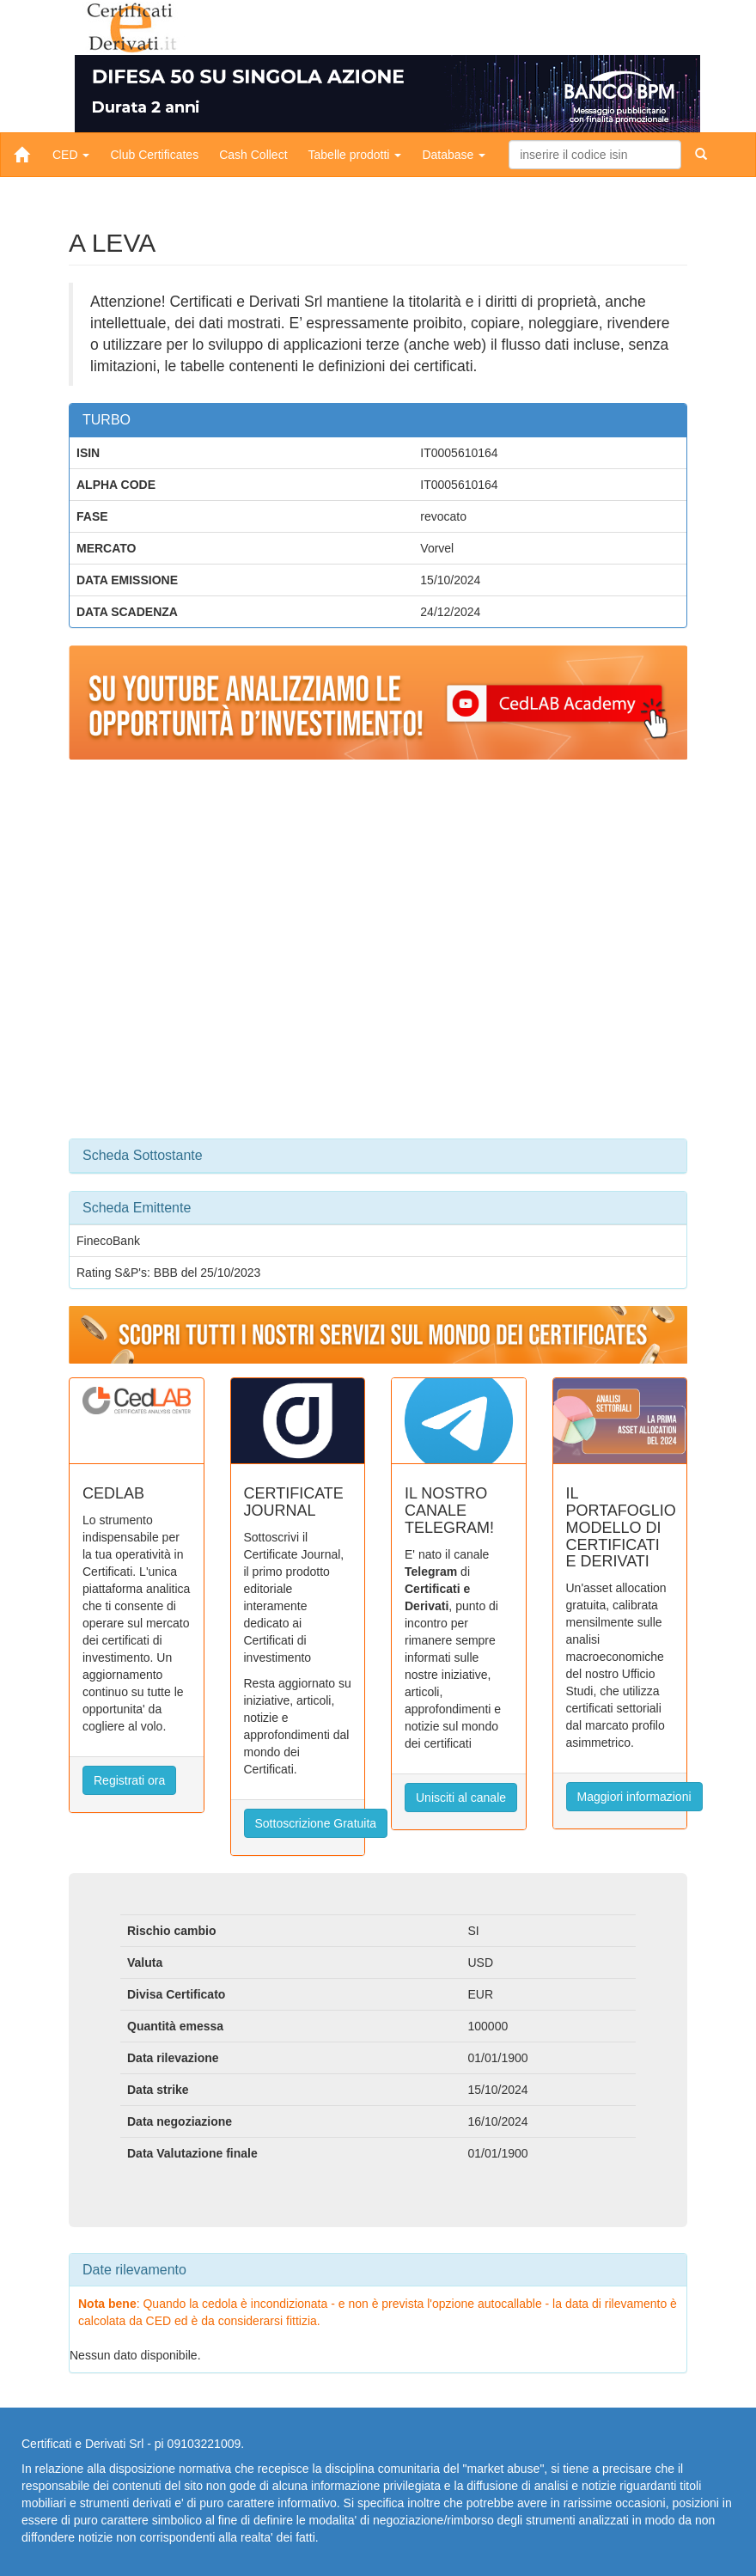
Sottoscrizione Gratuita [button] (316, 1823)
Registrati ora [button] (129, 1780)
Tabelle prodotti (355, 155)
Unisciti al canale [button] (461, 1797)
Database (453, 155)
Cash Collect (253, 155)
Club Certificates (154, 155)
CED (70, 155)
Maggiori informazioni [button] (634, 1797)
